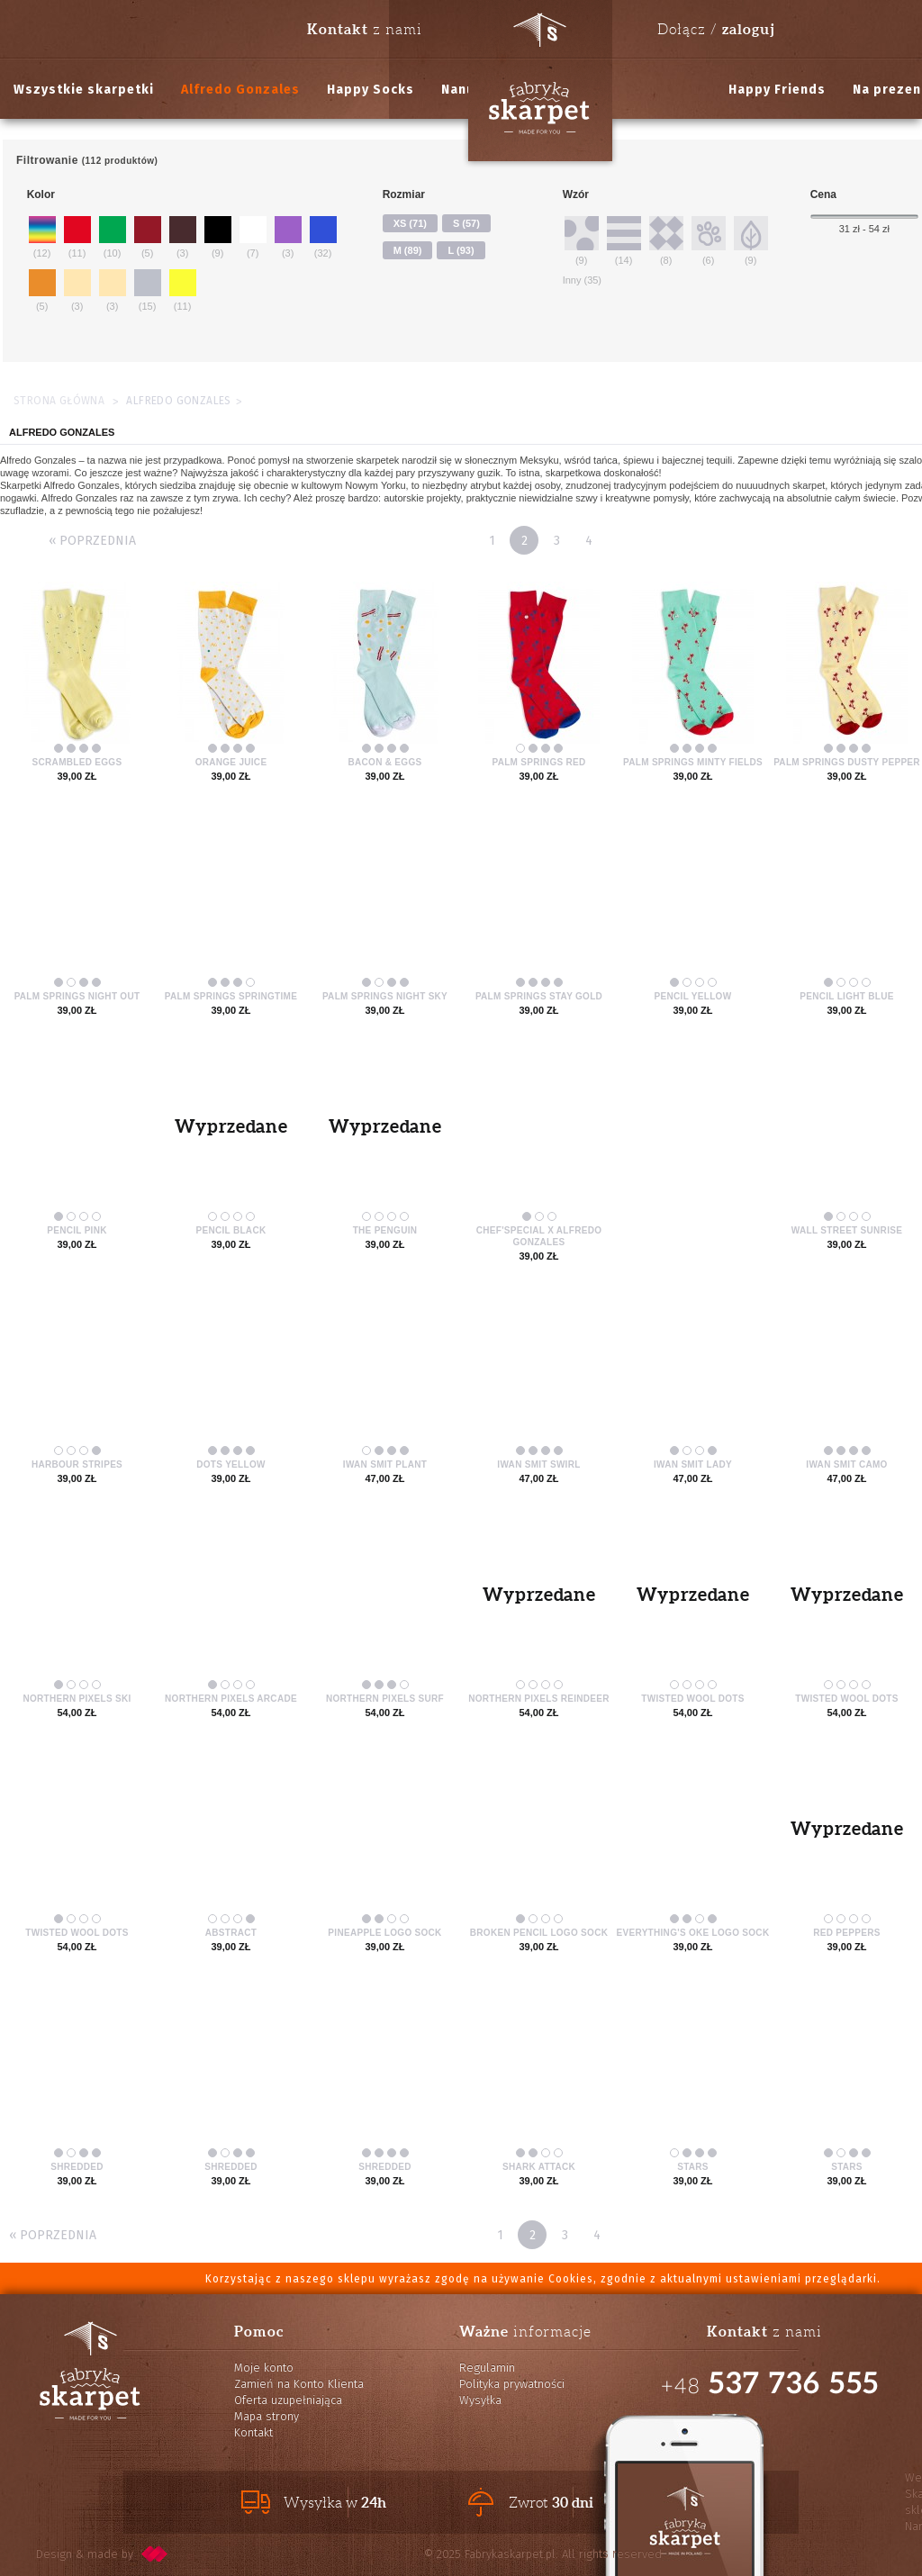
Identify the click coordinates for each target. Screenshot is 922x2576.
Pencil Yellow (693, 996)
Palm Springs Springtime (231, 996)
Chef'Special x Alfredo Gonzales (539, 1236)
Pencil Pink (76, 1230)
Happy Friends (777, 89)
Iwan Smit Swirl (538, 1464)
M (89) (407, 250)
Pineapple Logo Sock (384, 1933)
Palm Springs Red (538, 762)
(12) (42, 236)
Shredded (77, 2167)
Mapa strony (266, 2416)
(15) (147, 289)
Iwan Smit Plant (385, 1464)
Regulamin (487, 2367)
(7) (253, 236)
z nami (364, 29)
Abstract (231, 1933)
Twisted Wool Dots (692, 1699)
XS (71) (410, 223)
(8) (666, 240)
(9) (218, 236)
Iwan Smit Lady (693, 1464)
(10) (112, 236)
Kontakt (253, 2432)
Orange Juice (231, 762)
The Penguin (385, 1230)
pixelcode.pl (154, 2554)
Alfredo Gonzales (240, 89)
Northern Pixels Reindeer (539, 1699)
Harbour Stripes (77, 1464)
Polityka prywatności (512, 2384)
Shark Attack (538, 2167)
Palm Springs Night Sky (384, 996)
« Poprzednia (92, 540)
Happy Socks (370, 89)
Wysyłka (480, 2400)
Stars (693, 2167)
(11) (77, 236)
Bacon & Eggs (385, 762)
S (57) (466, 223)
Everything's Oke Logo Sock (693, 1933)
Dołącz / (715, 29)
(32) (323, 236)
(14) (624, 240)
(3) (182, 236)
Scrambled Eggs (77, 762)
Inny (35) (582, 280)
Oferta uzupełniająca (288, 2400)
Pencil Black (231, 1230)
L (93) (460, 250)
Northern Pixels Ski (77, 1699)
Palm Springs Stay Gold (538, 996)
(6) (709, 240)
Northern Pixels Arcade (231, 1699)
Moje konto (264, 2367)
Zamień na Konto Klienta (299, 2384)
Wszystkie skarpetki (84, 89)
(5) (147, 236)
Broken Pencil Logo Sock (539, 1933)
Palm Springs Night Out (77, 996)
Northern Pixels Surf (385, 1699)
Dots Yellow (230, 1464)
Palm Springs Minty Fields (693, 762)
